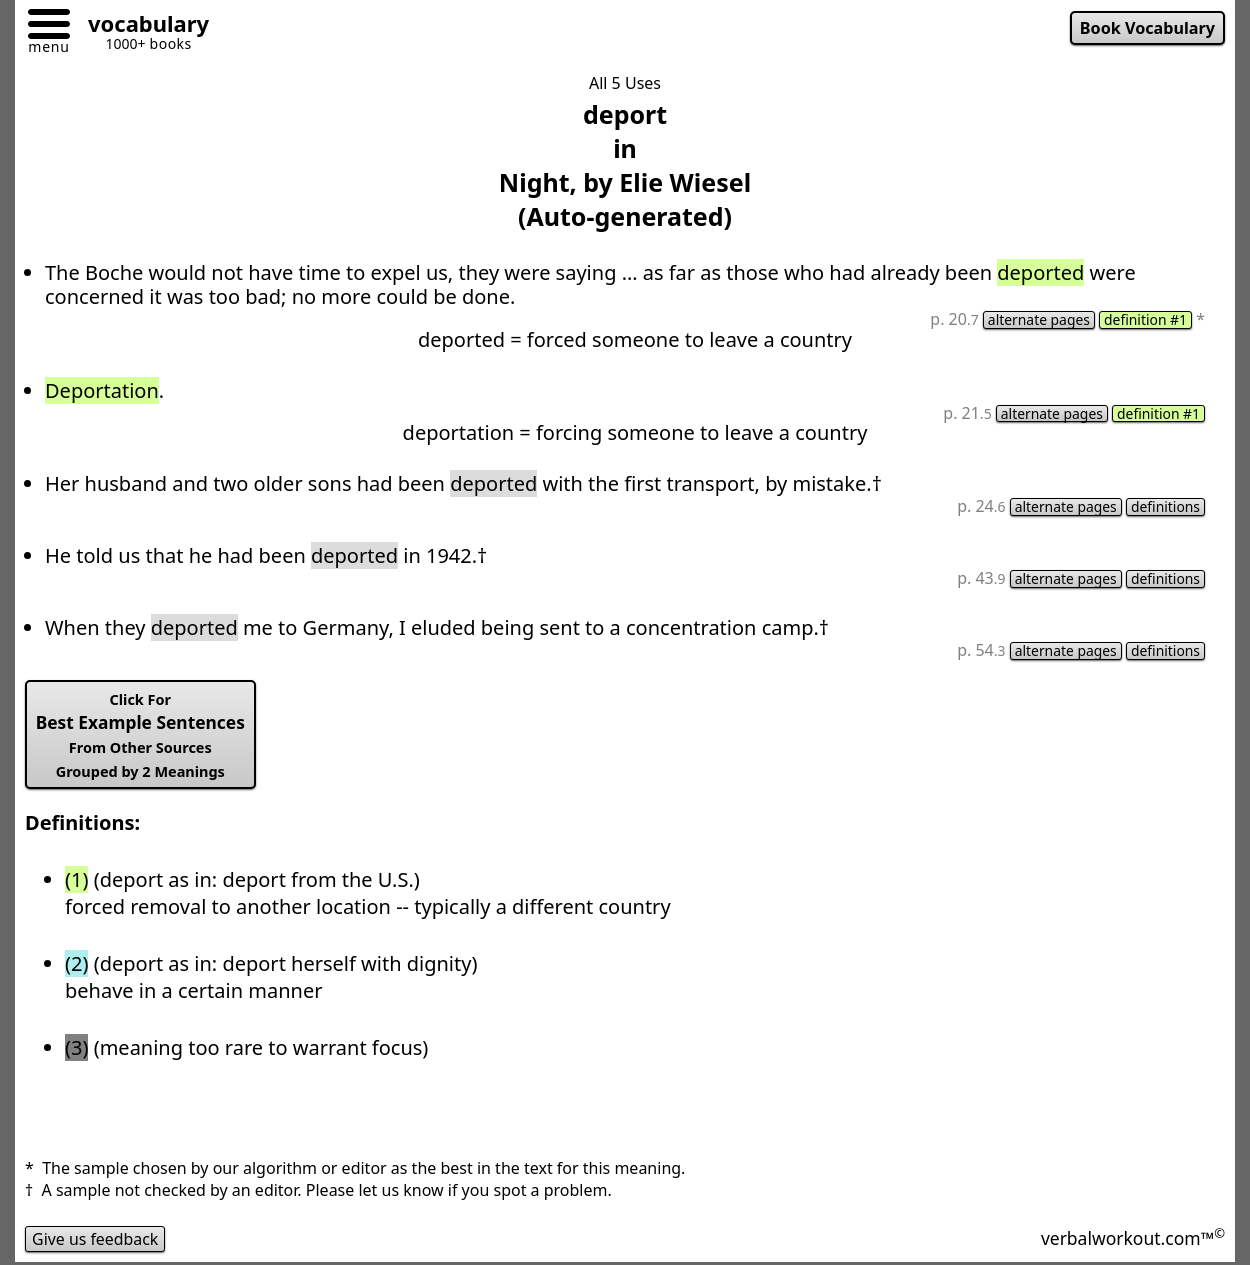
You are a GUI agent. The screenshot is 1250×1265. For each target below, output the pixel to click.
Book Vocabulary (1147, 28)
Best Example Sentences (141, 736)
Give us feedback (96, 1239)
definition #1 (1145, 320)
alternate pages (1037, 320)
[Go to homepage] (141, 26)
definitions (1165, 508)
